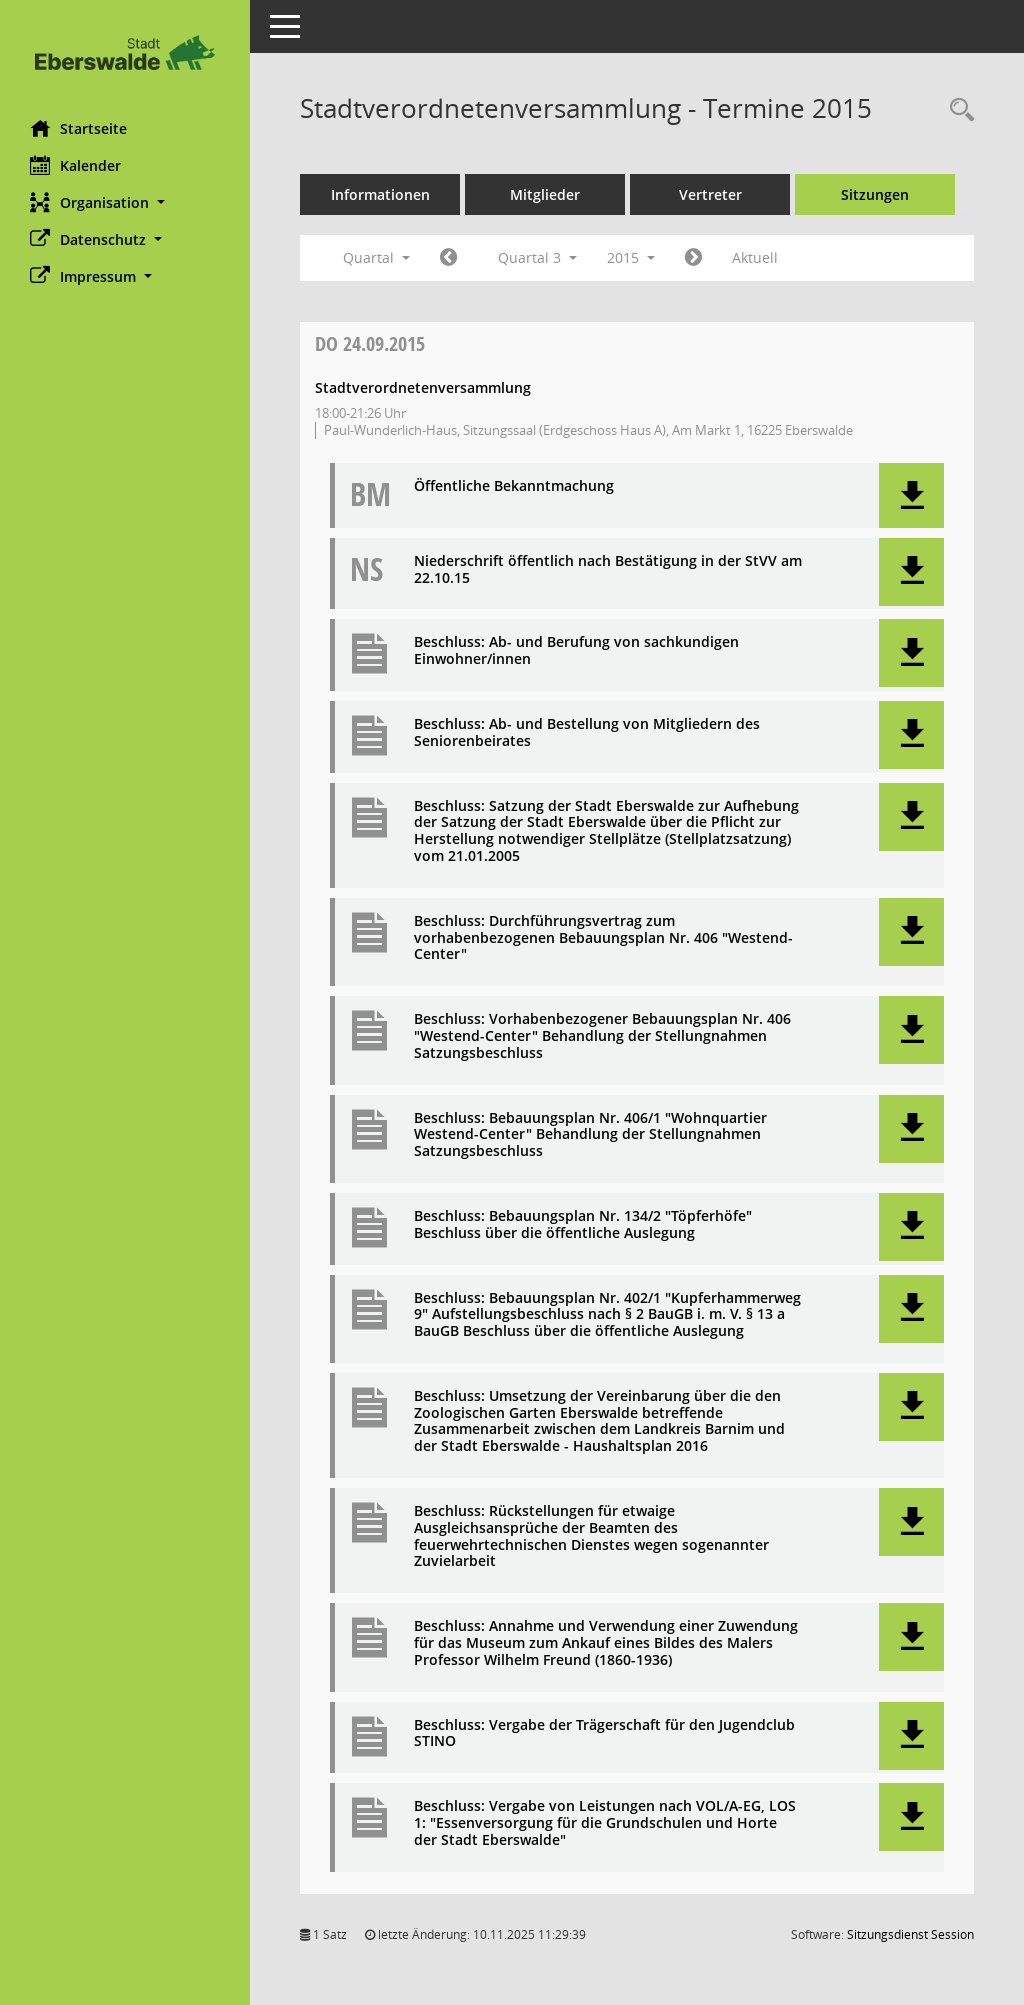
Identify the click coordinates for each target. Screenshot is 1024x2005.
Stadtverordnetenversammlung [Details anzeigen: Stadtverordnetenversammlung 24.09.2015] (423, 387)
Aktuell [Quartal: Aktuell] (755, 257)
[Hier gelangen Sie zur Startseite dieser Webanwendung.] (125, 52)
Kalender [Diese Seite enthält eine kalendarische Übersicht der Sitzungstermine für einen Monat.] (75, 165)
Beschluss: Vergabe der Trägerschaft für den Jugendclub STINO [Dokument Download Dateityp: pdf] (604, 1734)
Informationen (380, 194)
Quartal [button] (376, 257)
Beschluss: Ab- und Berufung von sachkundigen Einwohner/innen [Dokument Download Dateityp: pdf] (576, 651)
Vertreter (710, 194)
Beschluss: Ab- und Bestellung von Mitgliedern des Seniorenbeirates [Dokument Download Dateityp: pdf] (587, 733)
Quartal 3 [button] (537, 257)
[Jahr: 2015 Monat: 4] (448, 258)
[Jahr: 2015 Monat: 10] (693, 258)
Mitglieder (545, 194)
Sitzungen (875, 194)
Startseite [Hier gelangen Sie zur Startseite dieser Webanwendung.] (78, 128)
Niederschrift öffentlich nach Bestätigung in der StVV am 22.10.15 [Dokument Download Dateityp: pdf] (608, 570)
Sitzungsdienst (910, 1934)
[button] (125, 202)
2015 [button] (631, 257)
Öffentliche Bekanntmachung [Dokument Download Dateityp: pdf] (514, 486)
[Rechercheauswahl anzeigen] (957, 110)
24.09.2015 (370, 343)
